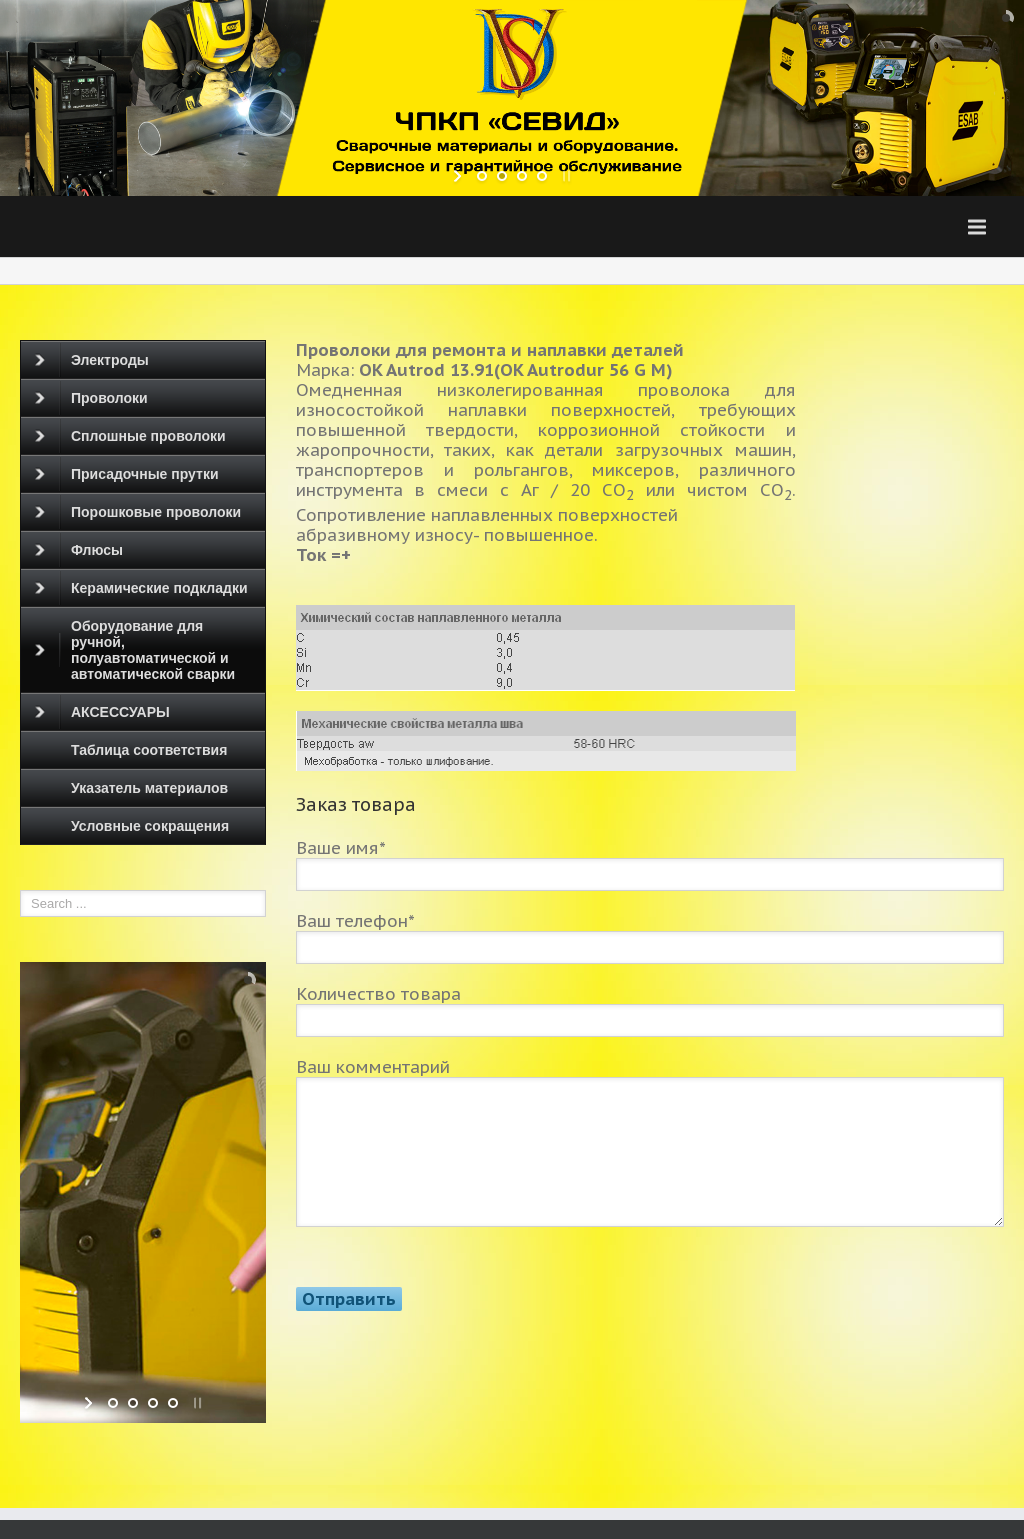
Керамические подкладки (141, 588)
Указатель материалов (149, 788)
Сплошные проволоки (130, 436)
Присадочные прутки (127, 474)
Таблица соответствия (149, 750)
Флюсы (79, 550)
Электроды (92, 360)
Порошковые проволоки (138, 512)
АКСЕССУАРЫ (102, 712)
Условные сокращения (150, 826)
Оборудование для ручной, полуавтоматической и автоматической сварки (135, 650)
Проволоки (91, 398)
